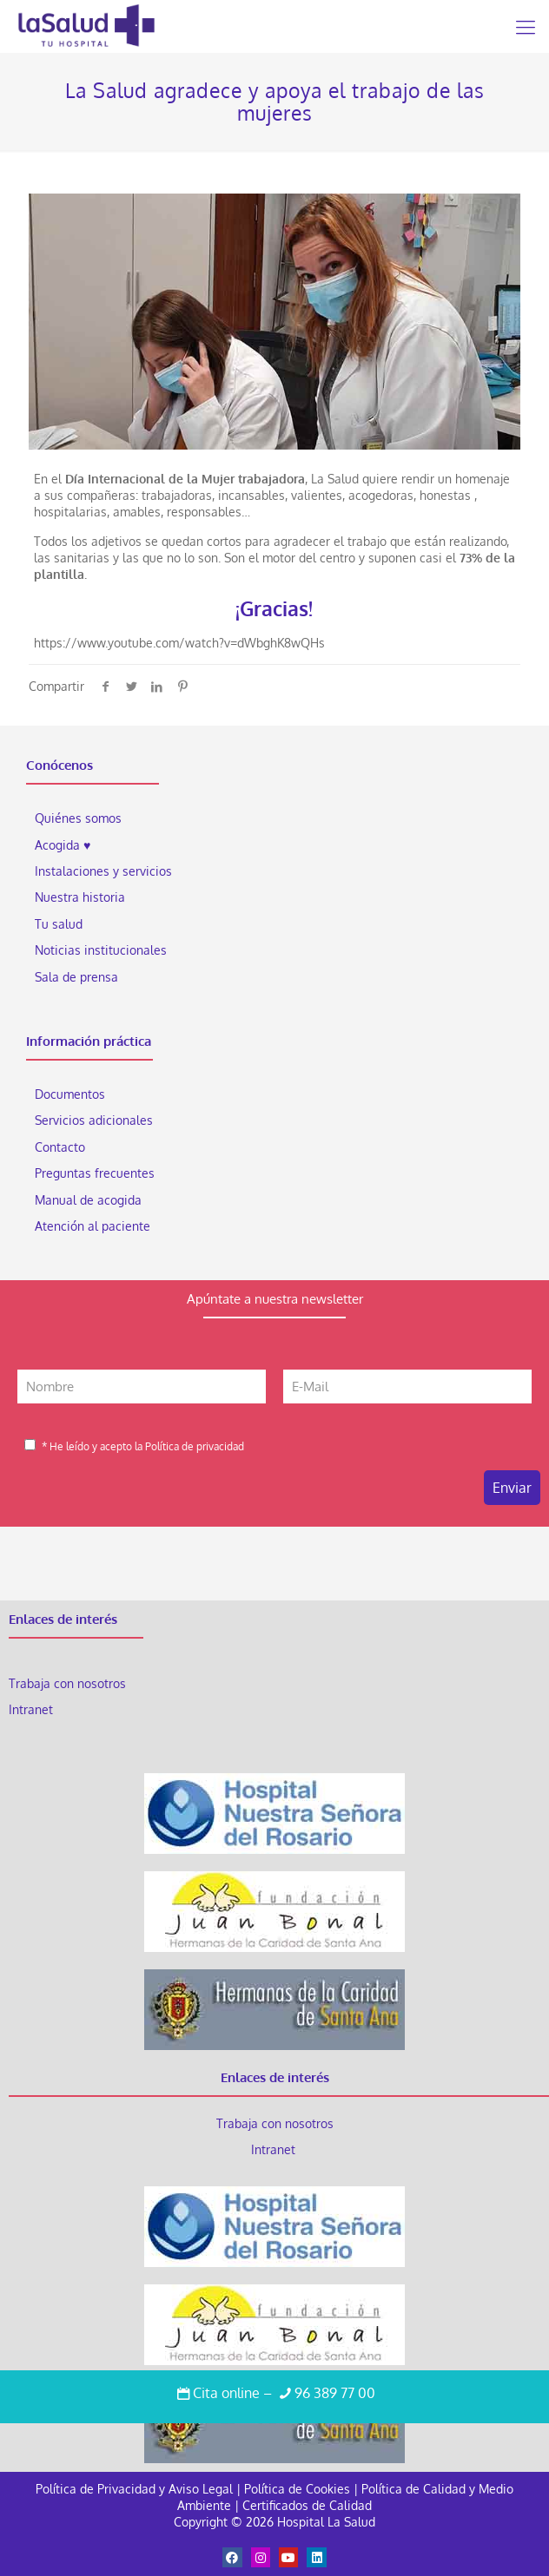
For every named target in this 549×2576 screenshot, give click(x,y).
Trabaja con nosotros (67, 1683)
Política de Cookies (297, 2488)
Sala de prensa (76, 976)
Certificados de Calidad (307, 2505)
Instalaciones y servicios (103, 871)
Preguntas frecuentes (95, 1173)
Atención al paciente (94, 1226)
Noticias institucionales (101, 950)
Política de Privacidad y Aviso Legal (136, 2488)
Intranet (32, 1709)
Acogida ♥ (62, 845)
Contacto (60, 1147)
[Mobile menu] (525, 26)
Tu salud (59, 924)
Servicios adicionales (94, 1120)
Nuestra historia (80, 897)
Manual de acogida (88, 1200)
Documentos (70, 1094)
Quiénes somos (78, 818)
